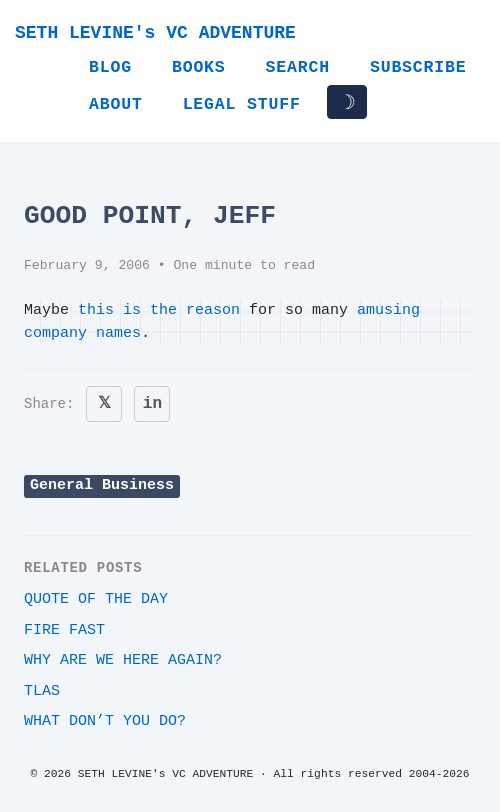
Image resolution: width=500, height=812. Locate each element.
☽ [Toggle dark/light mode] (347, 102)
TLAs (42, 691)
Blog (110, 67)
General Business (102, 485)
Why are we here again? (123, 660)
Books (199, 67)
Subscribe (418, 67)
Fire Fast (64, 630)
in (152, 404)
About (116, 104)
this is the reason (159, 310)
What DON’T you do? (105, 721)
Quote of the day (96, 599)
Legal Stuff (242, 104)
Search (298, 67)
